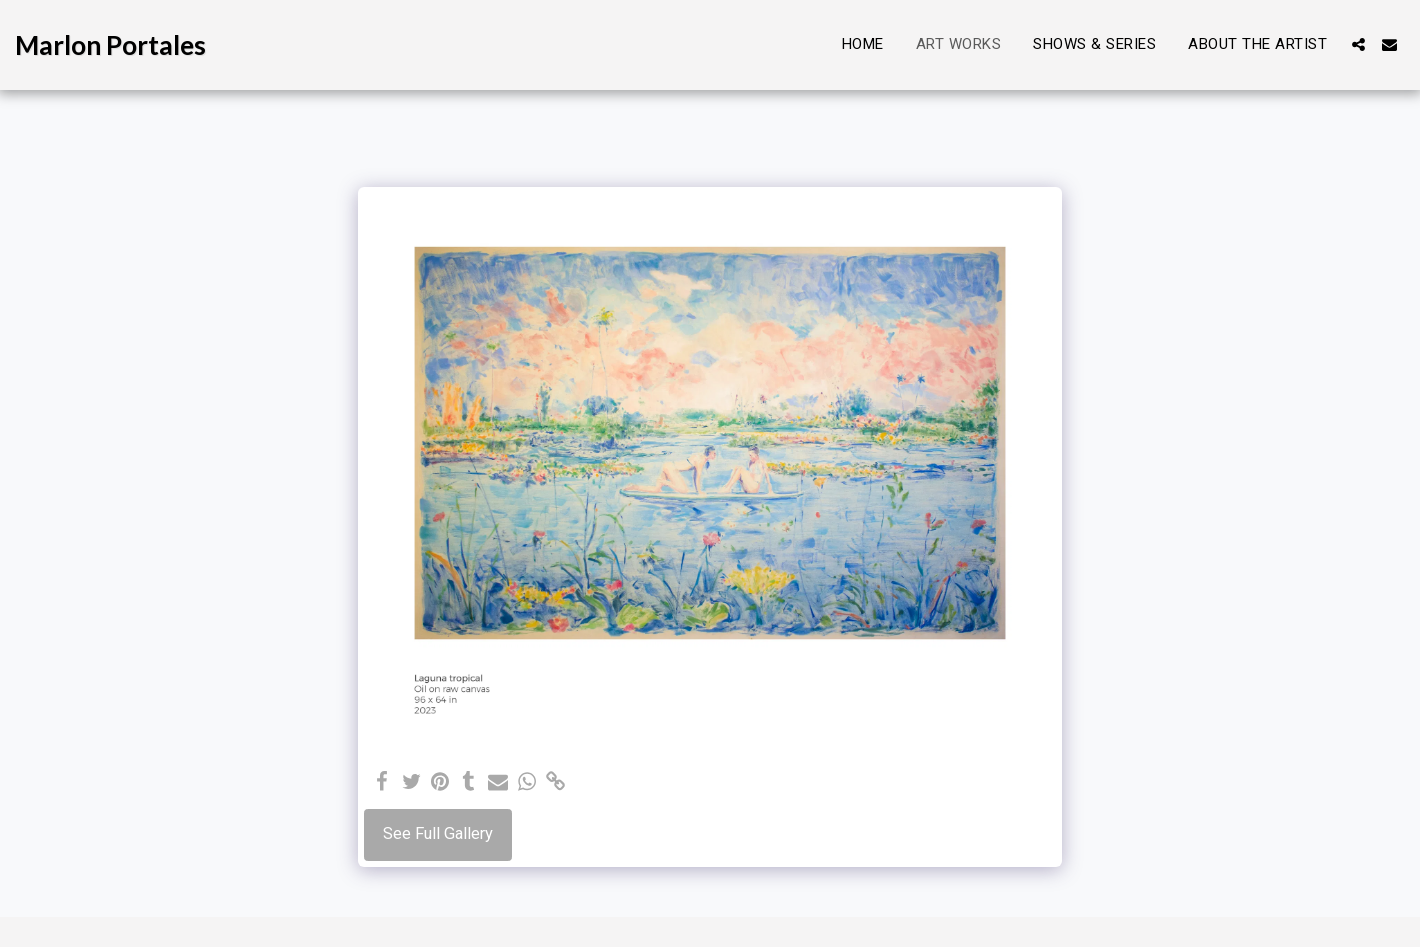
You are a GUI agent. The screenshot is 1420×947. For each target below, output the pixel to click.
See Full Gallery (438, 833)
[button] (1358, 44)
